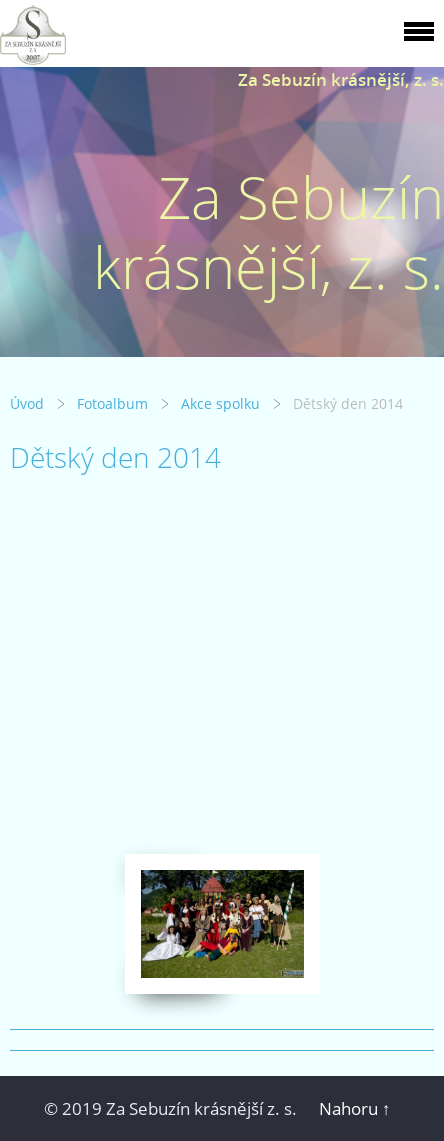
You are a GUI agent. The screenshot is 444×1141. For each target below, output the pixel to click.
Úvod (27, 403)
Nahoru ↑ (355, 1108)
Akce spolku (220, 403)
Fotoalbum (112, 403)
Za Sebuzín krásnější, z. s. (341, 79)
